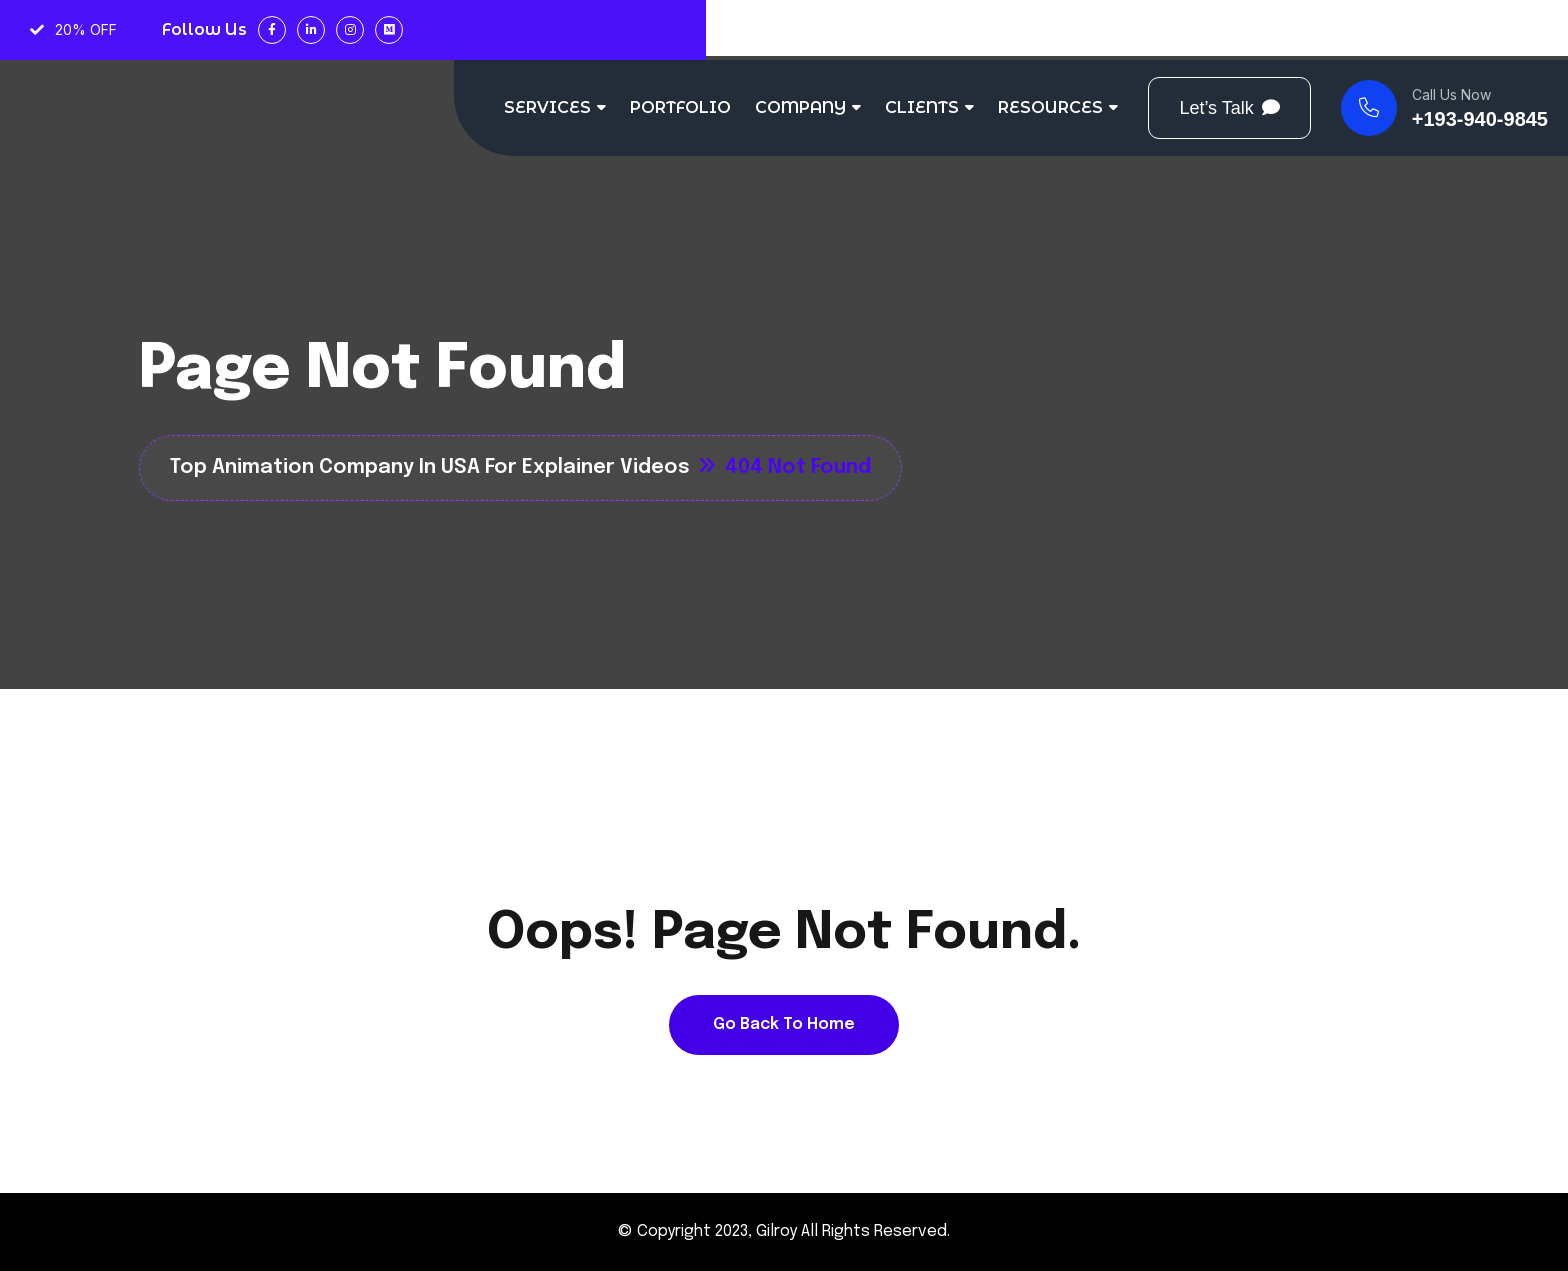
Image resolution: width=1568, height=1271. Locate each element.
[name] (1444, 108)
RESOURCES (1050, 107)
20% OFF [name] (73, 29)
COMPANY (800, 107)
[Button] (1229, 108)
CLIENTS (922, 107)
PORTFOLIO (680, 107)
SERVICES (547, 107)
